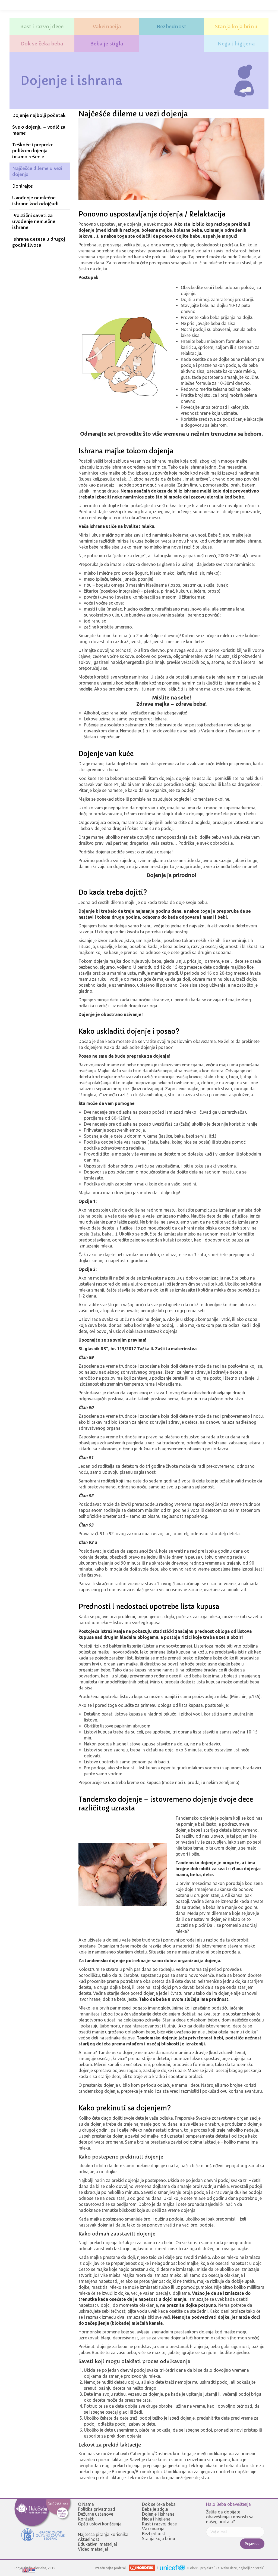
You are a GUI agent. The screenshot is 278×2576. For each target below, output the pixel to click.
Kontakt (86, 2518)
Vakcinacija (153, 2528)
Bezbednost (153, 2533)
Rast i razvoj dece (159, 2523)
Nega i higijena (156, 2518)
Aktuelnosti (89, 2539)
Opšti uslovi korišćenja (100, 2523)
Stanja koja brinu (158, 2538)
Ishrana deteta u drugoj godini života (38, 242)
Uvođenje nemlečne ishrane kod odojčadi (35, 200)
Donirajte (22, 186)
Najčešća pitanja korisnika (103, 2534)
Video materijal (93, 2549)
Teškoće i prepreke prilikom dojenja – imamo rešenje (32, 150)
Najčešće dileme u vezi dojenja (37, 171)
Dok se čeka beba (159, 2504)
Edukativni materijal (97, 2544)
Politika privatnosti (96, 2509)
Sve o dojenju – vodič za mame (38, 130)
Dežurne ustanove (95, 2514)
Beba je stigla (155, 2509)
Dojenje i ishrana (158, 2514)
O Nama (86, 2504)
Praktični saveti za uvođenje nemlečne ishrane (33, 221)
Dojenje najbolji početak (38, 115)
